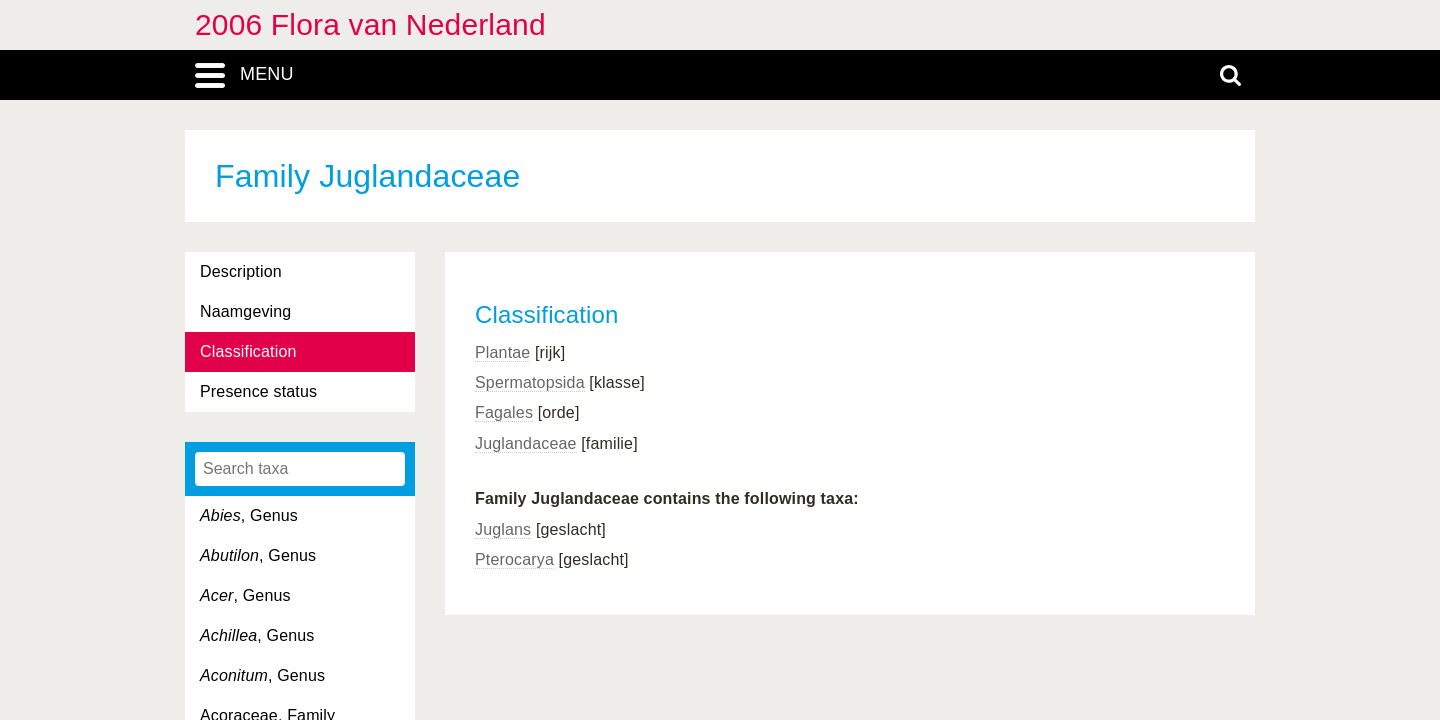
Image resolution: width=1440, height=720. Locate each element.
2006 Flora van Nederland (370, 24)
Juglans (503, 529)
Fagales (504, 412)
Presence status (258, 391)
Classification (248, 351)
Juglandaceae (526, 443)
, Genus (249, 515)
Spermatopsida (530, 382)
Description (241, 271)
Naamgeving (245, 311)
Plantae (502, 352)
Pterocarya (514, 559)
